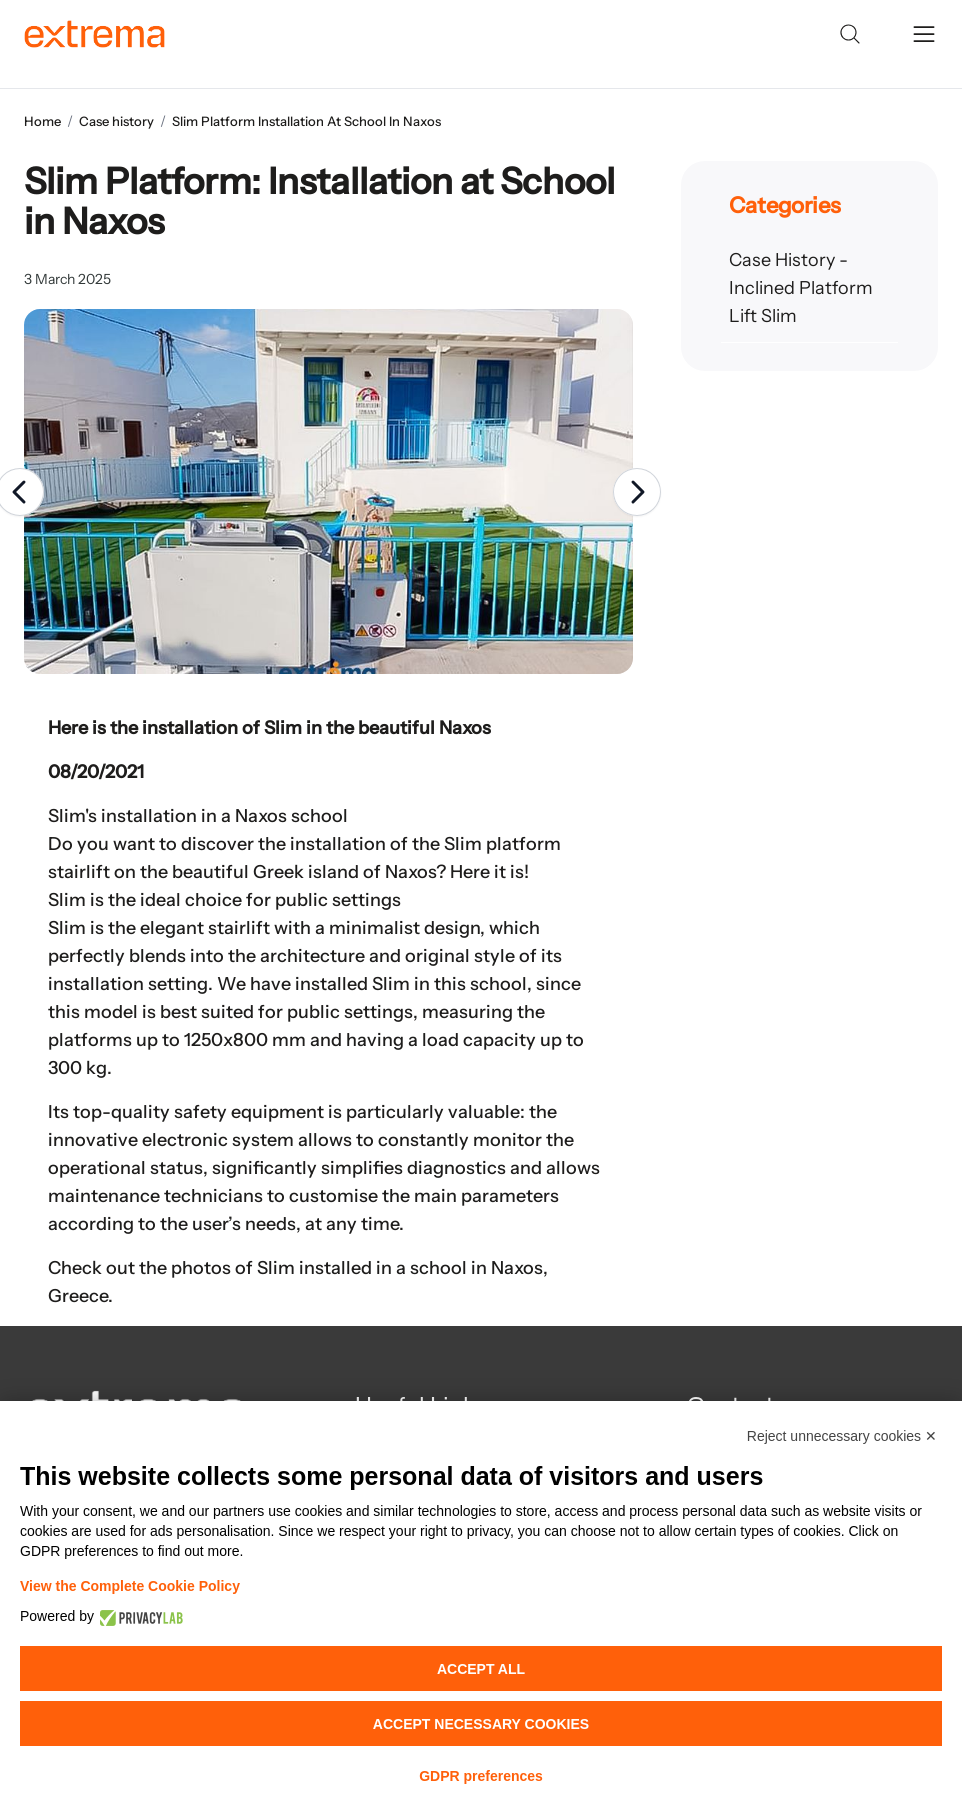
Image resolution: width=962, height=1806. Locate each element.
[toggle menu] (924, 34)
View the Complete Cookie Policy (130, 1586)
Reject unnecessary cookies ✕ (842, 1436)
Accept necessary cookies (481, 1724)
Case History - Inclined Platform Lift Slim (801, 288)
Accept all (481, 1669)
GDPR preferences (481, 1776)
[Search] (850, 34)
